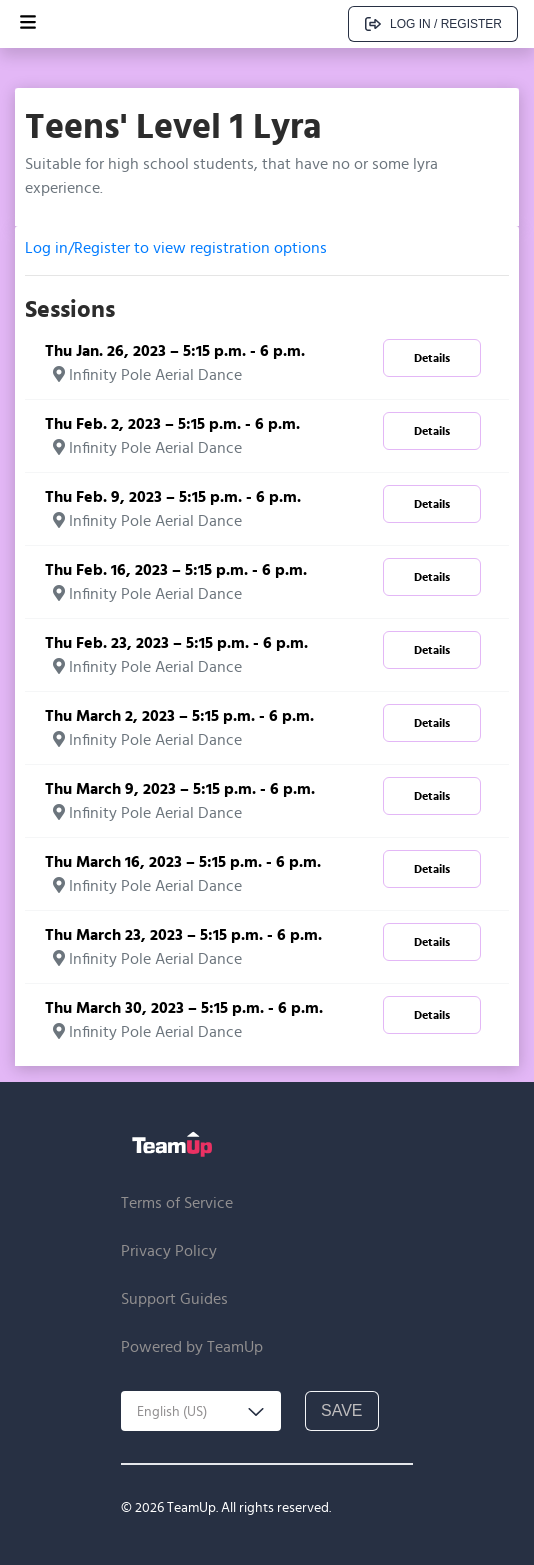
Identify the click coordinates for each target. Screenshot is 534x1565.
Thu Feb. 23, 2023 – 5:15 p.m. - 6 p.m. (176, 642)
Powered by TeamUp (192, 1346)
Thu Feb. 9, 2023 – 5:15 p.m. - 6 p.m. (173, 496)
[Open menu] (28, 24)
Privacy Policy (169, 1250)
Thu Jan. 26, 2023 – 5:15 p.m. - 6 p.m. (175, 350)
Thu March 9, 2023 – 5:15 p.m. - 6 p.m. (180, 788)
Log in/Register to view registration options (176, 247)
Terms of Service (177, 1202)
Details (432, 357)
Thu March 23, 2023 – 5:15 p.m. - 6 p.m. (183, 934)
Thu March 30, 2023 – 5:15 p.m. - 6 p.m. (184, 1007)
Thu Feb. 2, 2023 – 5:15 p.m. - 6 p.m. (172, 423)
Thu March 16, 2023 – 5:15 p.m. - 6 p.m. (183, 861)
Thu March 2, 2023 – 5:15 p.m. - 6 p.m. (179, 715)
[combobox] (201, 1411)
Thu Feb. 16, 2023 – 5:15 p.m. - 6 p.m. (176, 569)
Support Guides (174, 1298)
